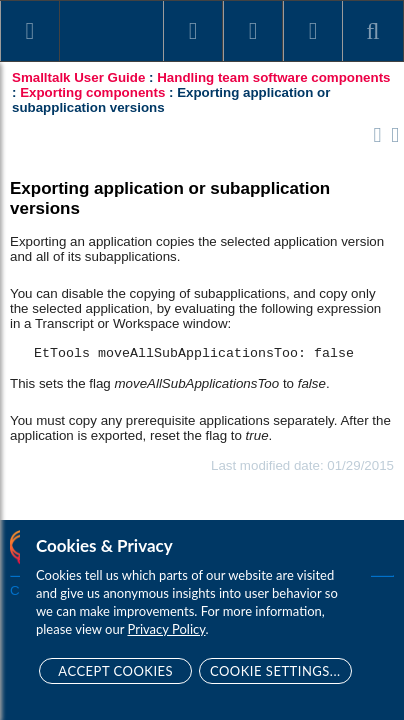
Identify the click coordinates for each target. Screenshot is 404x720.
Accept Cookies (115, 671)
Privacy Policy (167, 629)
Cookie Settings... (275, 671)
